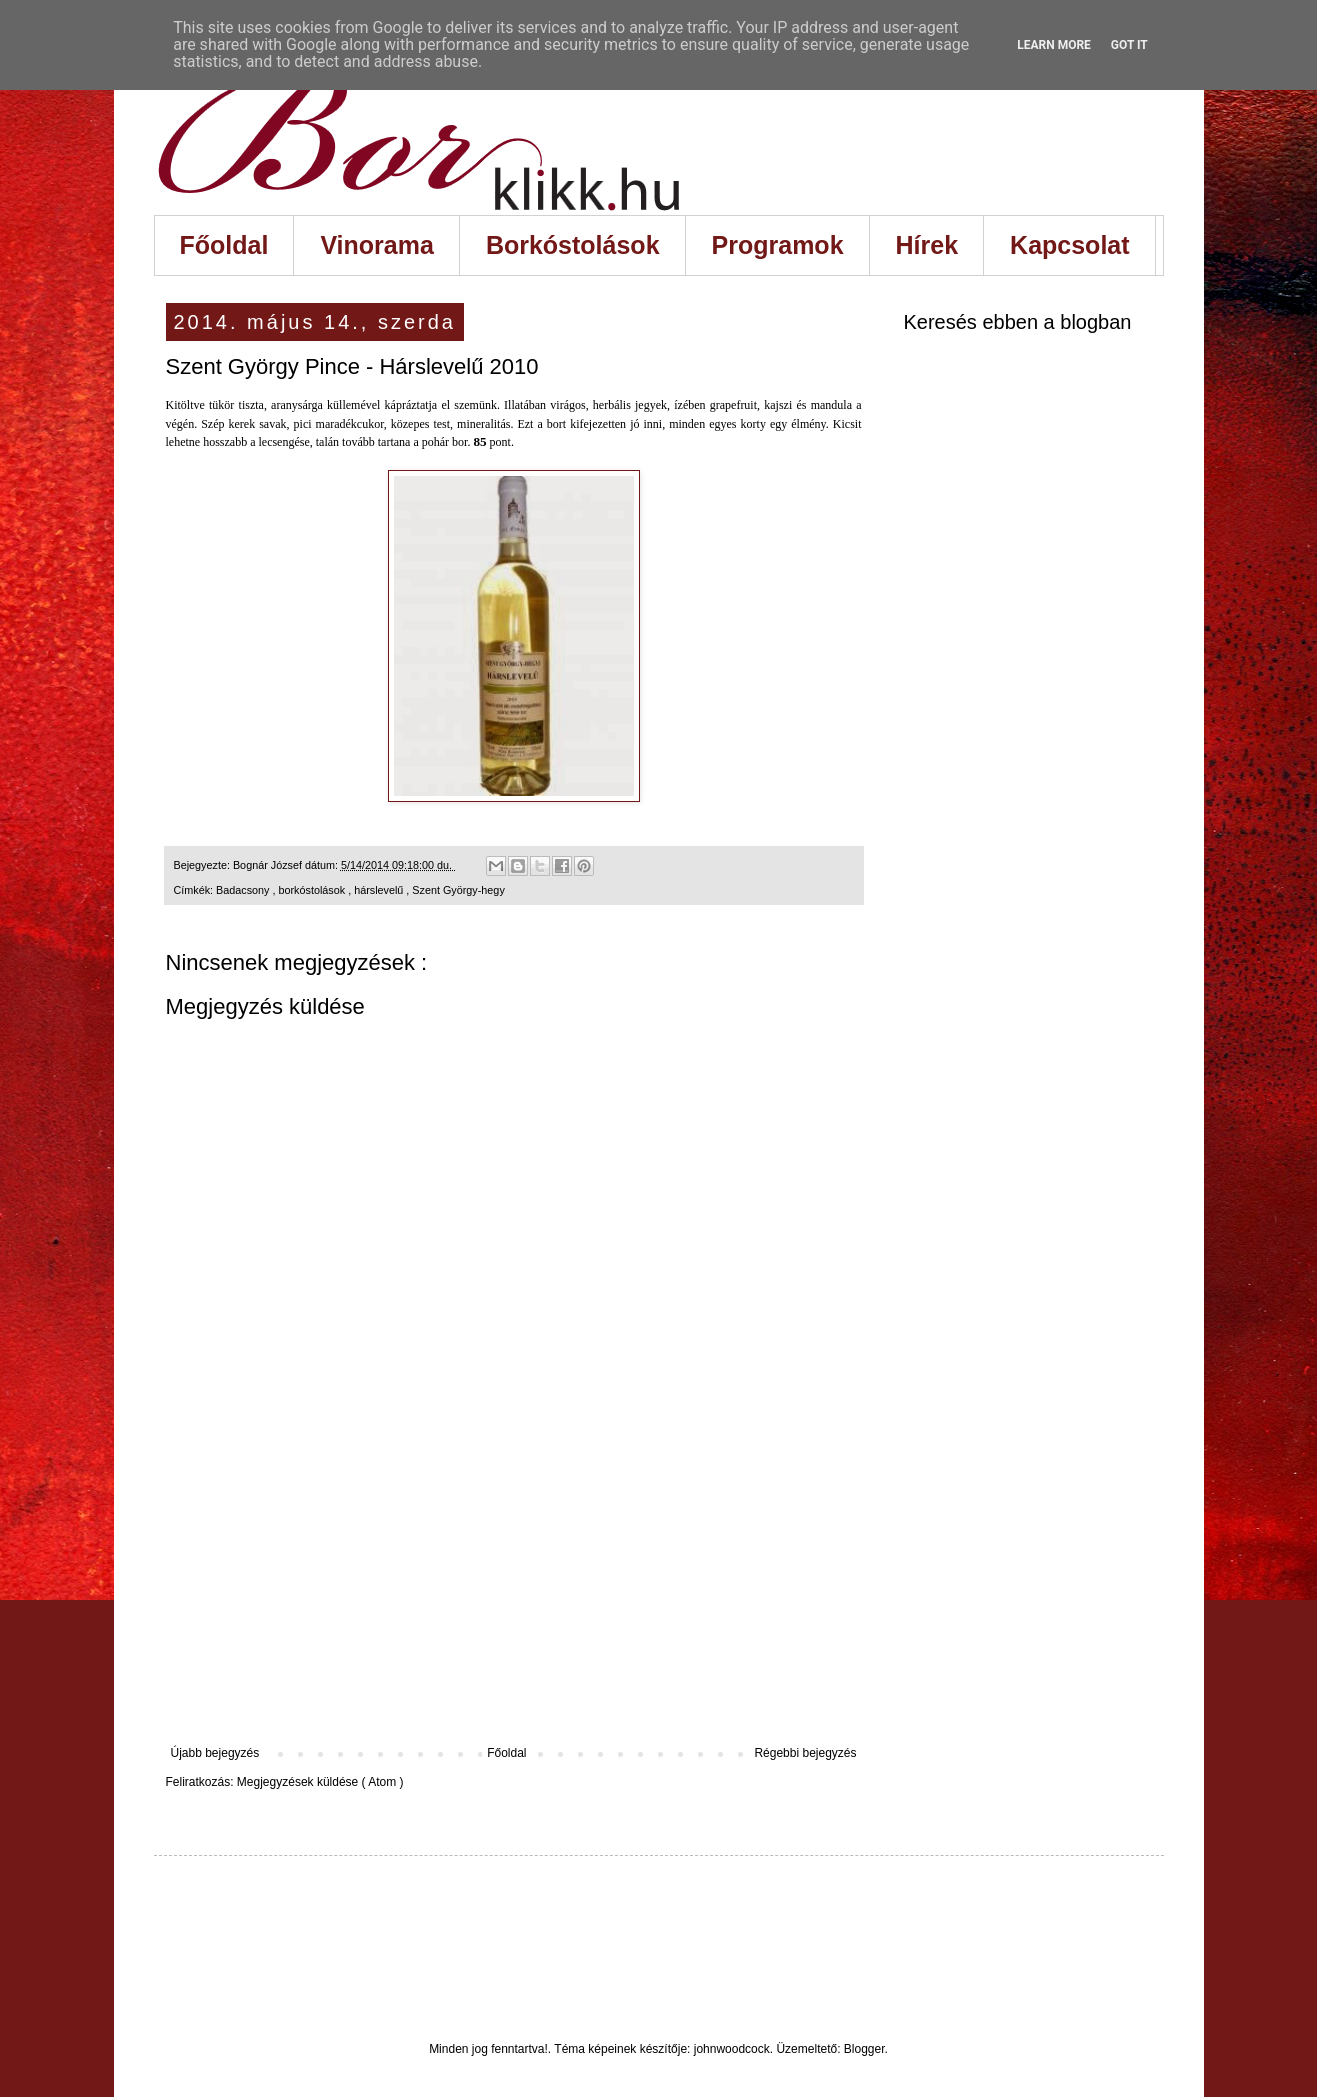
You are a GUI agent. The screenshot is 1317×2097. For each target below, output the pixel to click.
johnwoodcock (732, 2049)
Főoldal (224, 245)
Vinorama (376, 245)
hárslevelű (380, 890)
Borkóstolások (573, 245)
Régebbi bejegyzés (805, 1753)
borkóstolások (314, 890)
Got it (1129, 45)
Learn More (1054, 45)
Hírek (927, 245)
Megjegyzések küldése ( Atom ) (320, 1782)
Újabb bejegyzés (215, 1753)
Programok (778, 245)
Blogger (864, 2049)
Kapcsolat (1069, 245)
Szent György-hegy (458, 890)
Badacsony (244, 890)
